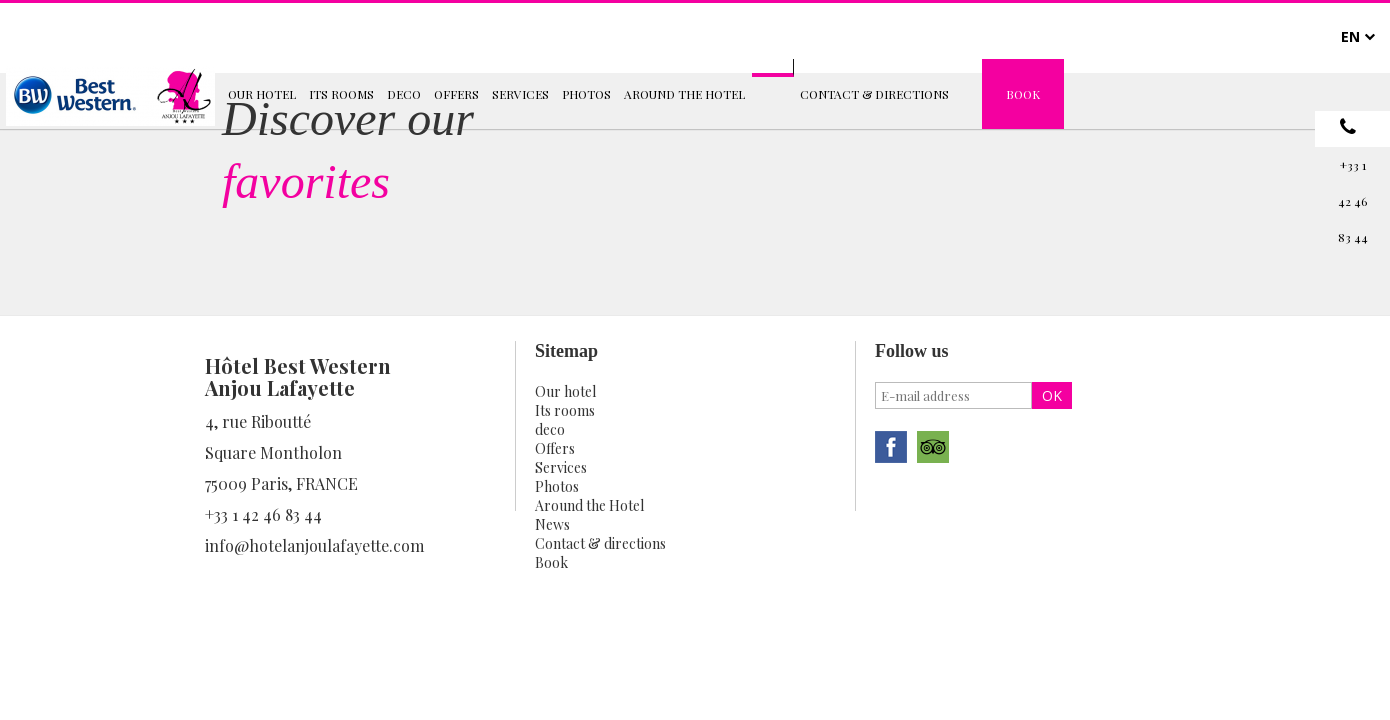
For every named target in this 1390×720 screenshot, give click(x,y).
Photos (557, 486)
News (552, 524)
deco (550, 429)
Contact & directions (600, 543)
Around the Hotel (589, 505)
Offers (555, 448)
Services (561, 467)
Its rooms (565, 410)
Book (551, 562)
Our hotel (565, 391)
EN (1350, 36)
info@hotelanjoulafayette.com (314, 545)
